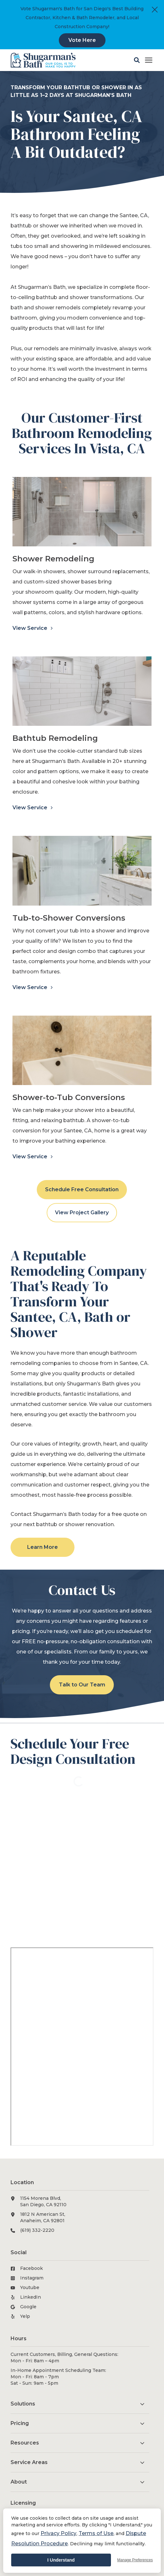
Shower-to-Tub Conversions (68, 1097)
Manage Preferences (135, 2560)
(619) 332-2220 (37, 2230)
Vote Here (82, 40)
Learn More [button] (42, 1547)
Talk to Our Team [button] (82, 1685)
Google (28, 2307)
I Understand (61, 2560)
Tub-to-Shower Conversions (68, 918)
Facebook (31, 2268)
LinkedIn (30, 2297)
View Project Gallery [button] (82, 1212)
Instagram (31, 2278)
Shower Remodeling (53, 558)
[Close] (155, 9)
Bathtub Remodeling (55, 738)
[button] (137, 60)
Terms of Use (96, 2533)
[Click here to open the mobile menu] (148, 60)
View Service (30, 628)
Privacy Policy (58, 2533)
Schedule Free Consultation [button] (82, 1189)
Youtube (29, 2287)
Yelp (25, 2316)
